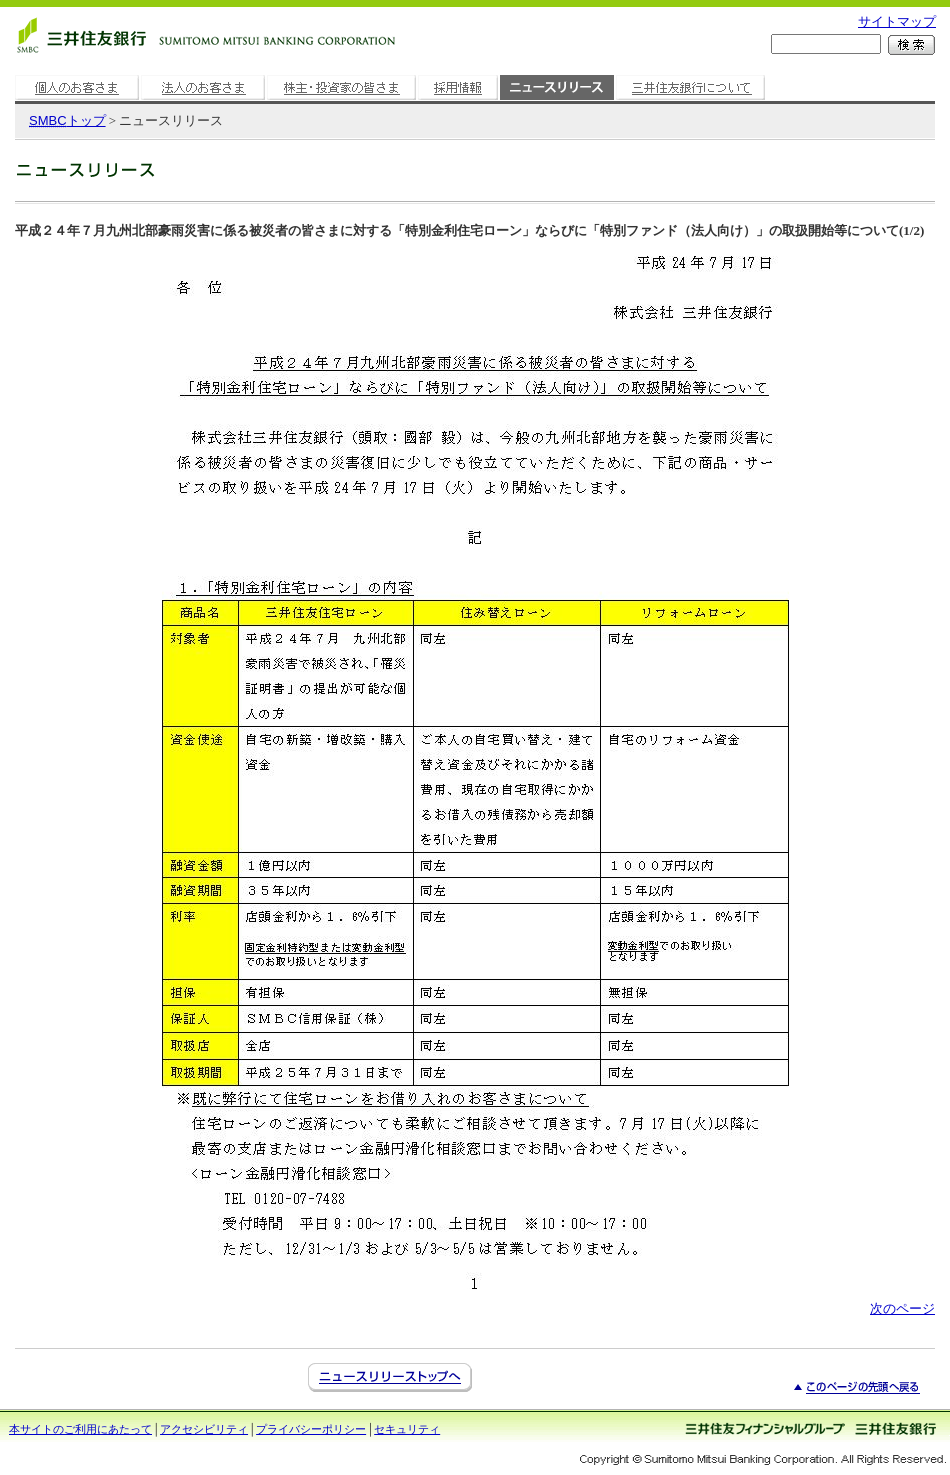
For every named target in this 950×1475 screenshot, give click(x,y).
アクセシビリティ (204, 1429)
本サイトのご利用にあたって (80, 1429)
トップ (67, 120)
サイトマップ (897, 21)
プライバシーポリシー (311, 1429)
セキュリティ (407, 1429)
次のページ (902, 1308)
